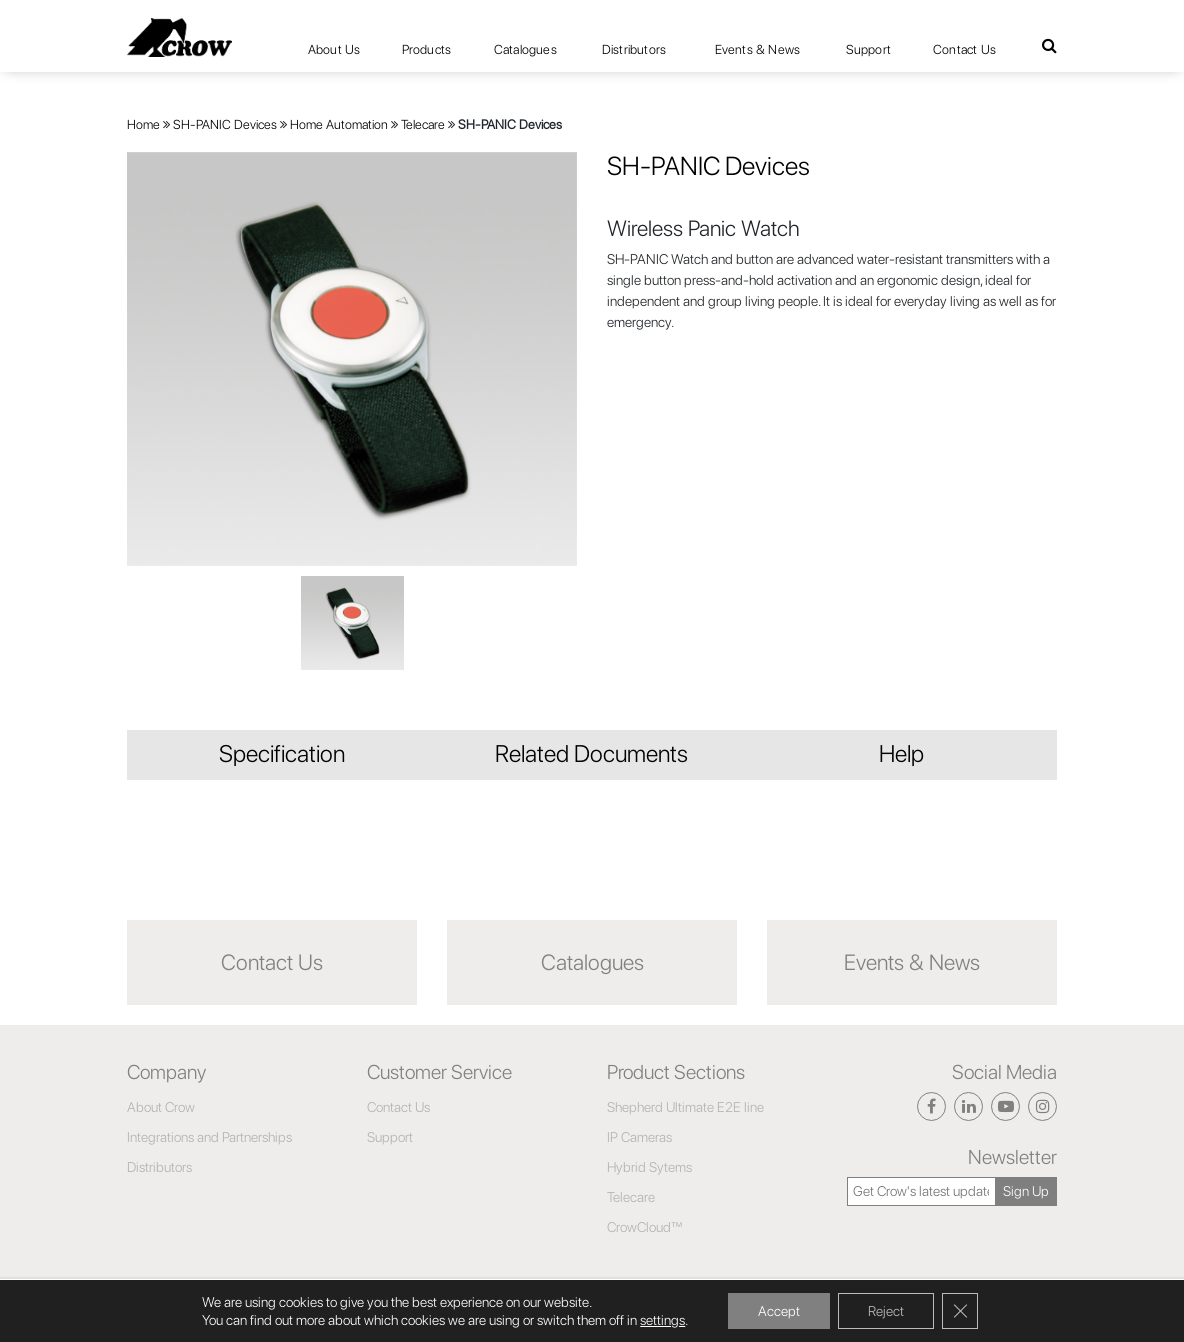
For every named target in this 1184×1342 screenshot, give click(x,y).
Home (143, 124)
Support (868, 49)
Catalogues (525, 49)
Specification (282, 753)
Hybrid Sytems (649, 1167)
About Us (334, 49)
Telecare (423, 124)
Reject (886, 1311)
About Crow (161, 1107)
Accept (779, 1311)
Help (901, 753)
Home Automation (339, 124)
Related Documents (591, 753)
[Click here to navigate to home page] (179, 37)
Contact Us (964, 49)
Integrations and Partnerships (209, 1137)
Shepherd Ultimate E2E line (685, 1107)
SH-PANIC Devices (225, 124)
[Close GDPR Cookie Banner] (960, 1311)
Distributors (634, 49)
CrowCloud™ (645, 1227)
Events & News (758, 49)
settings (662, 1320)
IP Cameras (639, 1137)
